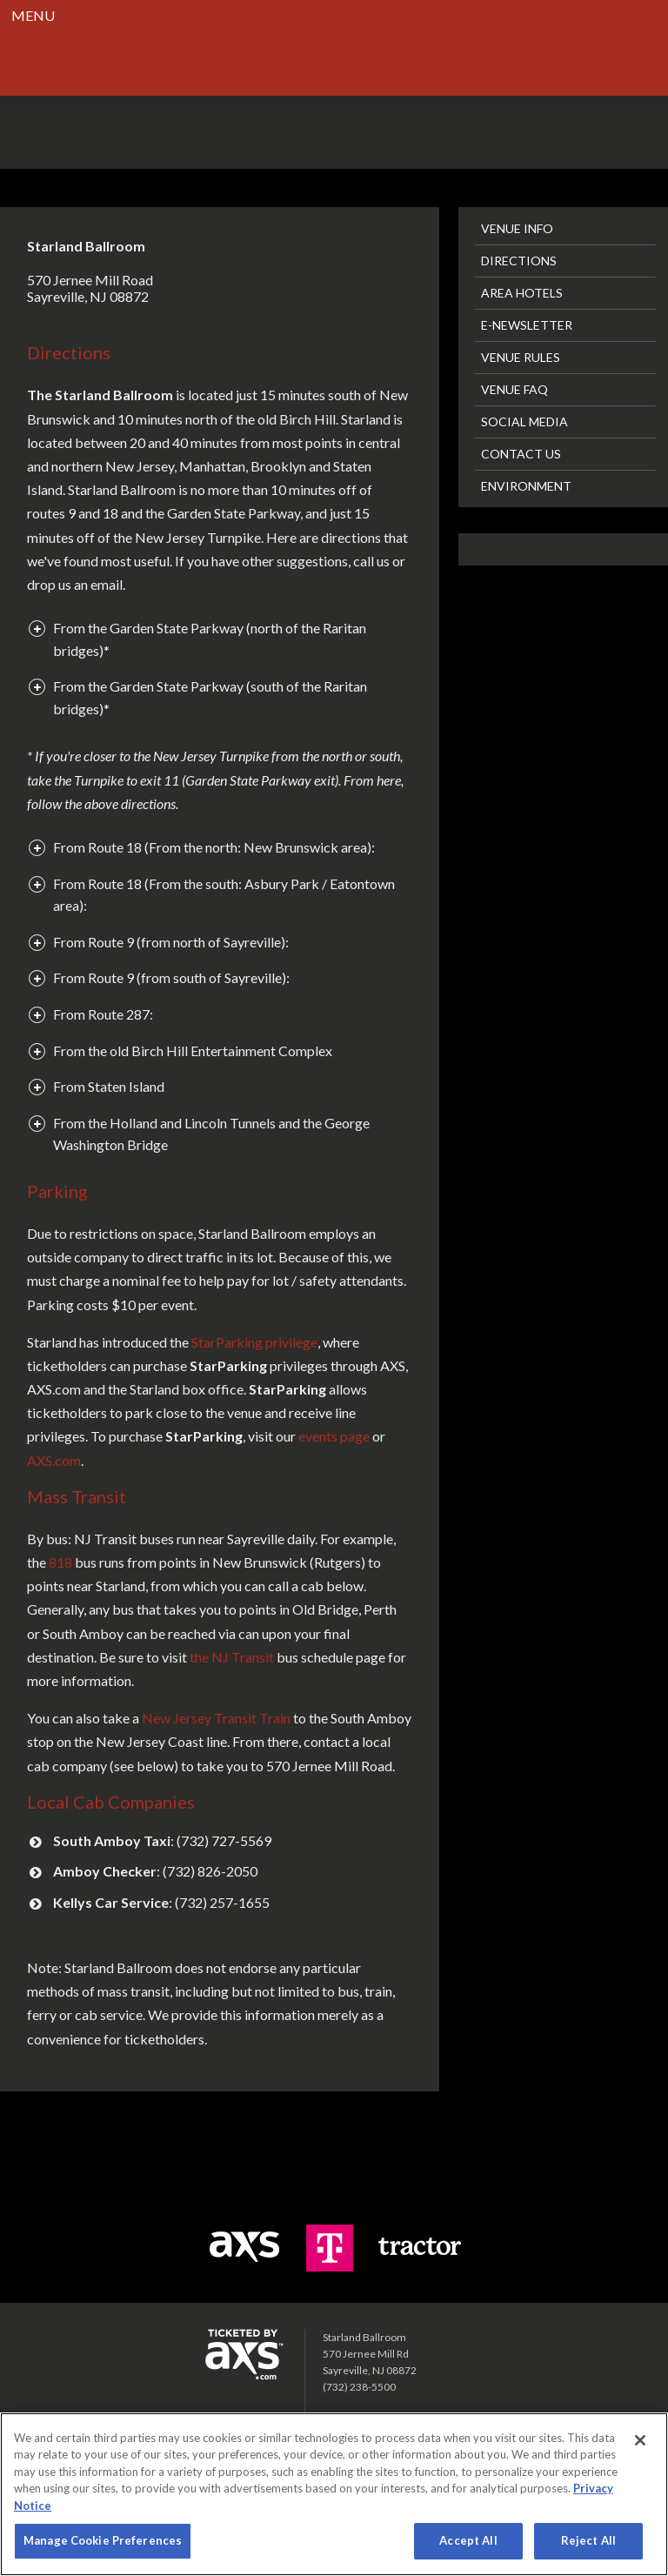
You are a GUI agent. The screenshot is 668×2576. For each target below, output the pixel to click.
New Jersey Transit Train (216, 1718)
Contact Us (521, 453)
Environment (526, 485)
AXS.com (54, 1460)
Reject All (588, 2540)
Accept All (468, 2540)
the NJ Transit (232, 1657)
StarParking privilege (254, 1342)
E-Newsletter (526, 325)
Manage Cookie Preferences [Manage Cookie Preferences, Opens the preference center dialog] (102, 2540)
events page (334, 1436)
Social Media (524, 421)
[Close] (640, 2440)
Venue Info (517, 228)
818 (60, 1562)
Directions (519, 260)
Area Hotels (522, 292)
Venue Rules (520, 357)
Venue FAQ (514, 389)
